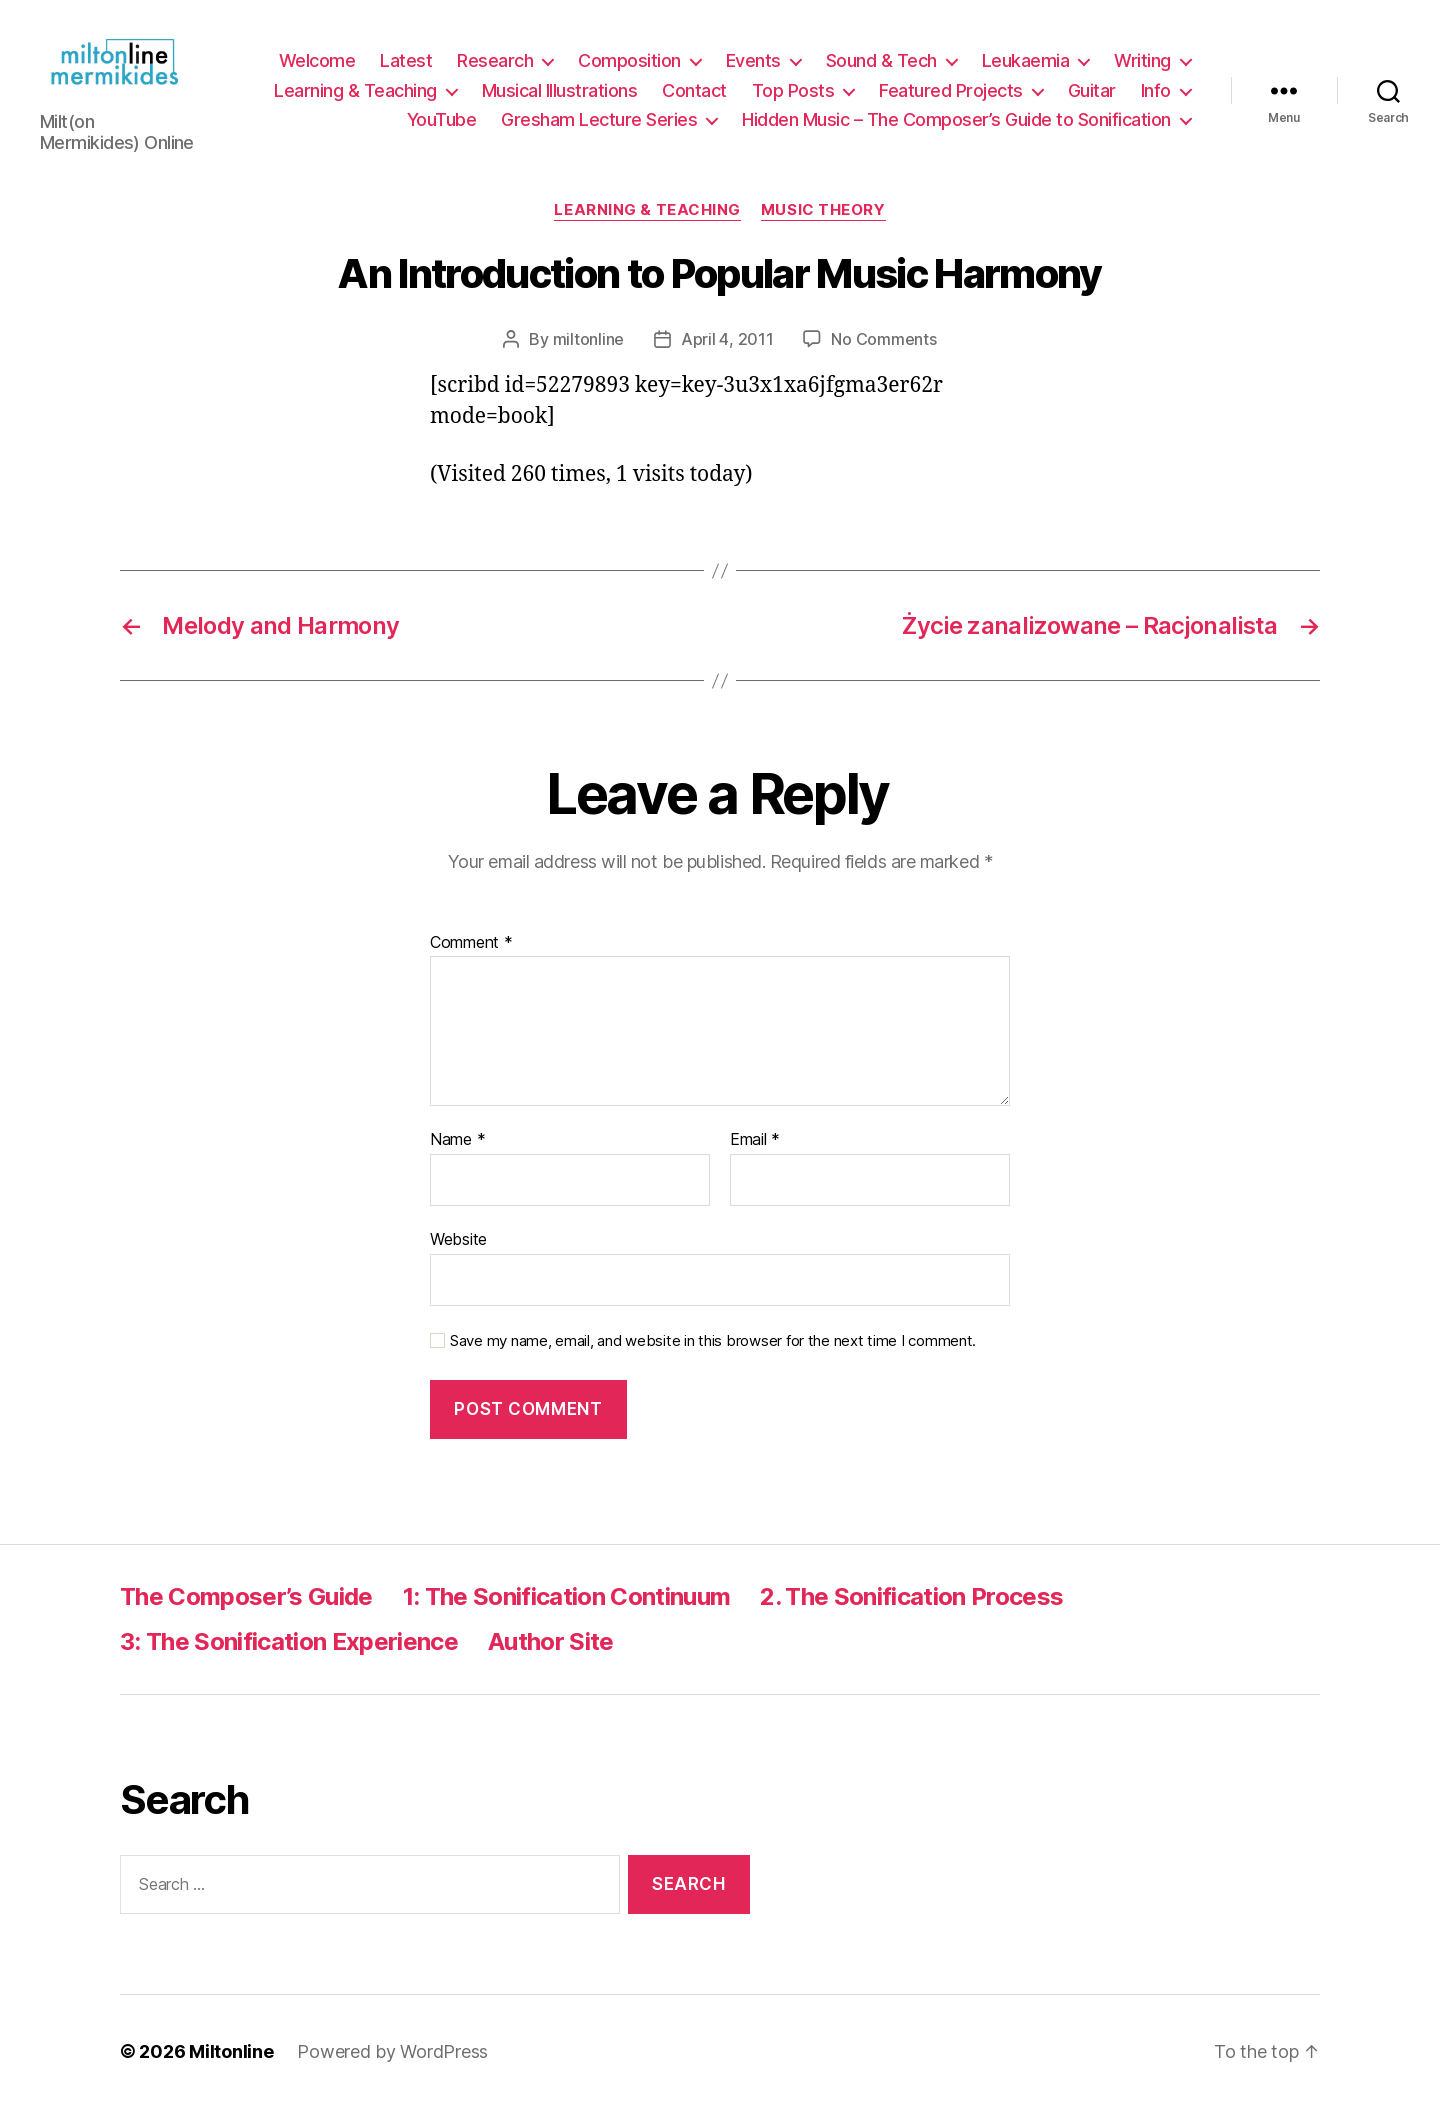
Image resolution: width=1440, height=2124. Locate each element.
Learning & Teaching (355, 98)
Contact (694, 98)
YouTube (442, 128)
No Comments (883, 355)
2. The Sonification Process (911, 1613)
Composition (629, 69)
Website (458, 1256)
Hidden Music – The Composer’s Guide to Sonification (956, 128)
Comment (471, 959)
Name (457, 1157)
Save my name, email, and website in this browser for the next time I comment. (713, 1357)
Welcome (317, 69)
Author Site (551, 1658)
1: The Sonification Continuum (567, 1613)
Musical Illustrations (560, 98)
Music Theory (823, 227)
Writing (1142, 69)
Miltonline (231, 2067)
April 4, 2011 (727, 355)
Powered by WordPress (392, 2067)
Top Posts (793, 98)
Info (1156, 98)
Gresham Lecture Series (599, 128)
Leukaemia (1026, 69)
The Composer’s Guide (246, 1613)
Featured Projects (951, 98)
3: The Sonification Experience (289, 1658)
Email (755, 1157)
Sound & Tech (881, 69)
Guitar (1092, 98)
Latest (406, 69)
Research (495, 69)
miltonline (588, 355)
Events (753, 69)
